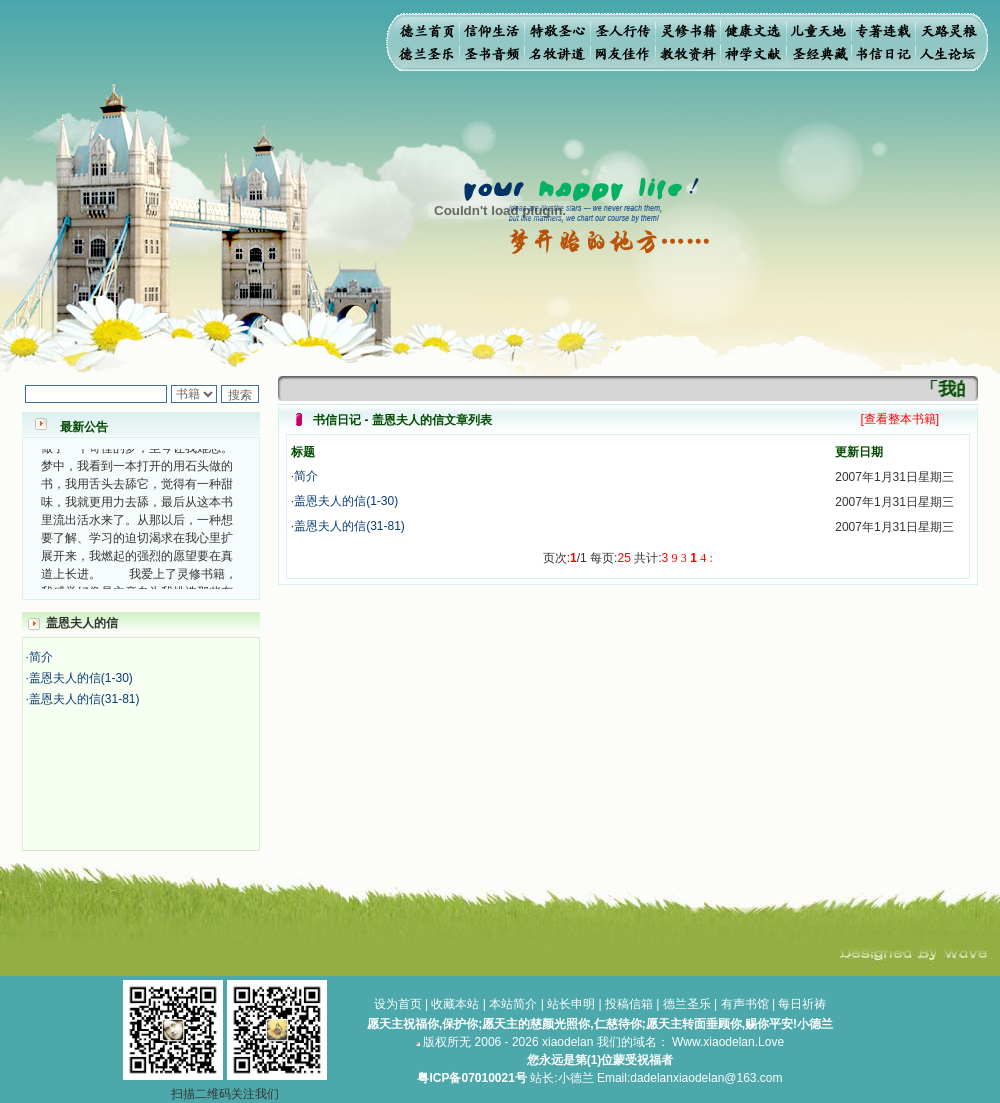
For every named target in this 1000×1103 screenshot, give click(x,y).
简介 (41, 657)
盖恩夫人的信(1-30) (81, 678)
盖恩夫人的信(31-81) (84, 699)
